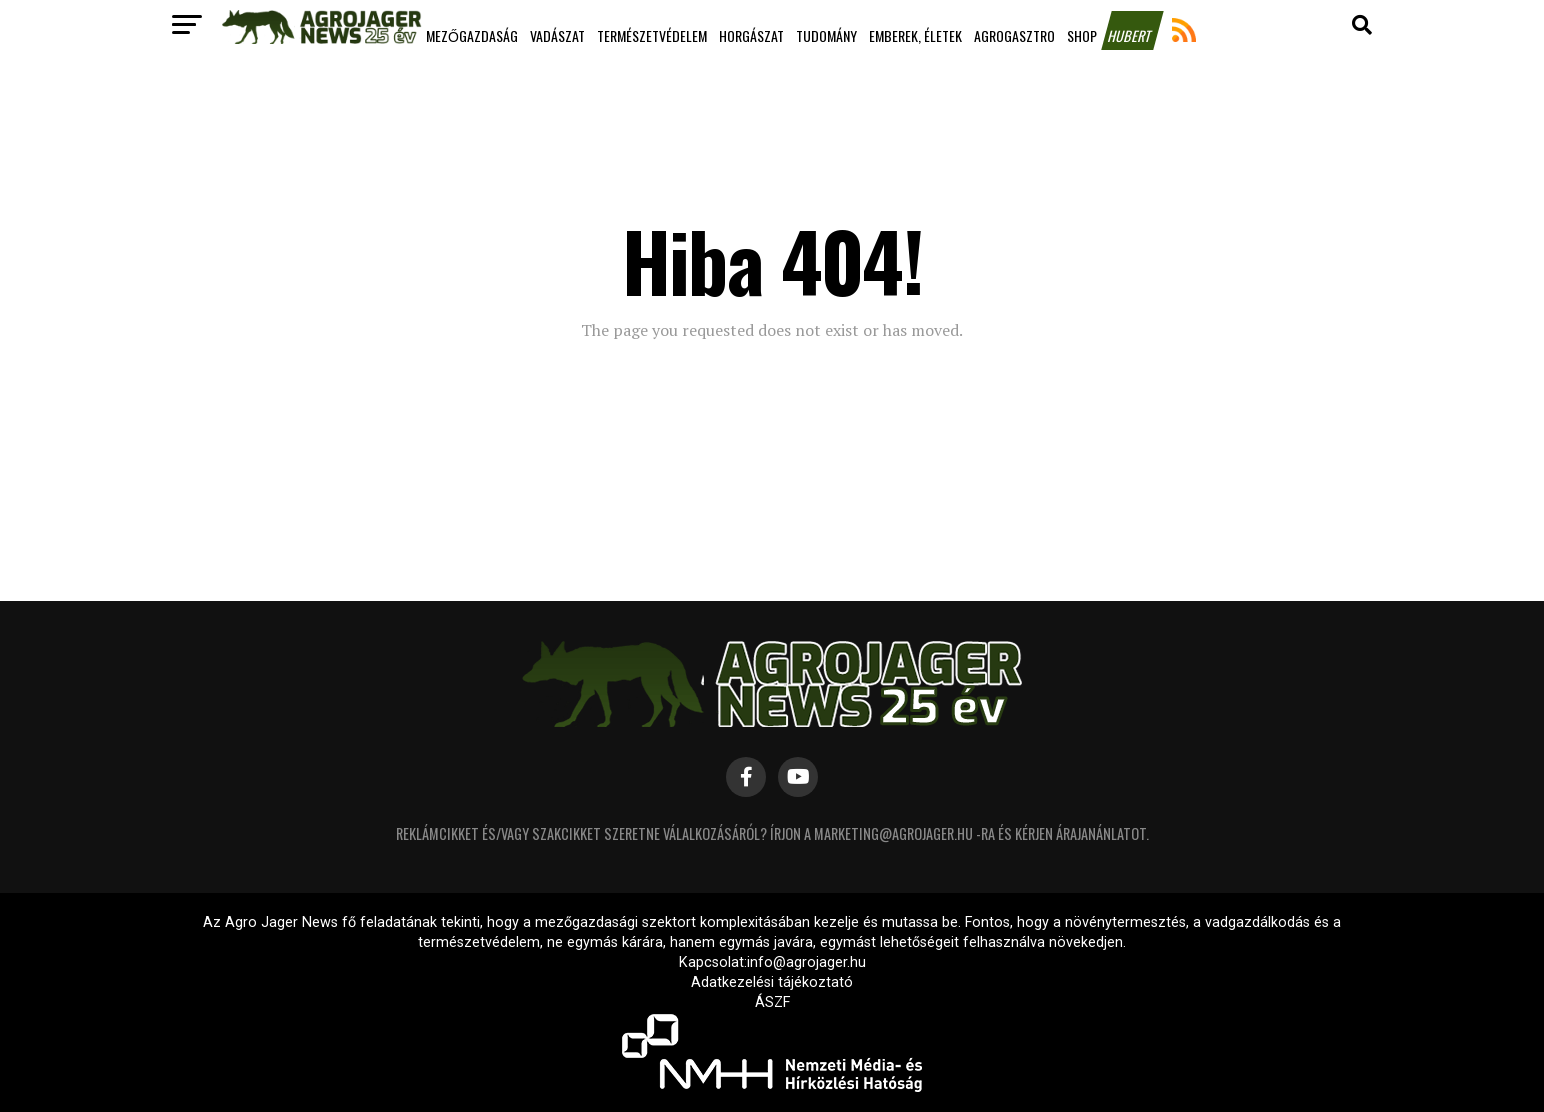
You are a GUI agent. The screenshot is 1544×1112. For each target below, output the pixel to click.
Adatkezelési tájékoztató (772, 982)
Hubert (1131, 35)
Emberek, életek (915, 35)
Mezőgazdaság (472, 35)
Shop (1082, 35)
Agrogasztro (1014, 35)
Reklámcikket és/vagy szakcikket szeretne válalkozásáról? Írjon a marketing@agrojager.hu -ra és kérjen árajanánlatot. (772, 833)
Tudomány (826, 35)
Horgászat (751, 35)
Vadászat (557, 35)
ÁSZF (772, 1002)
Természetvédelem (652, 35)
